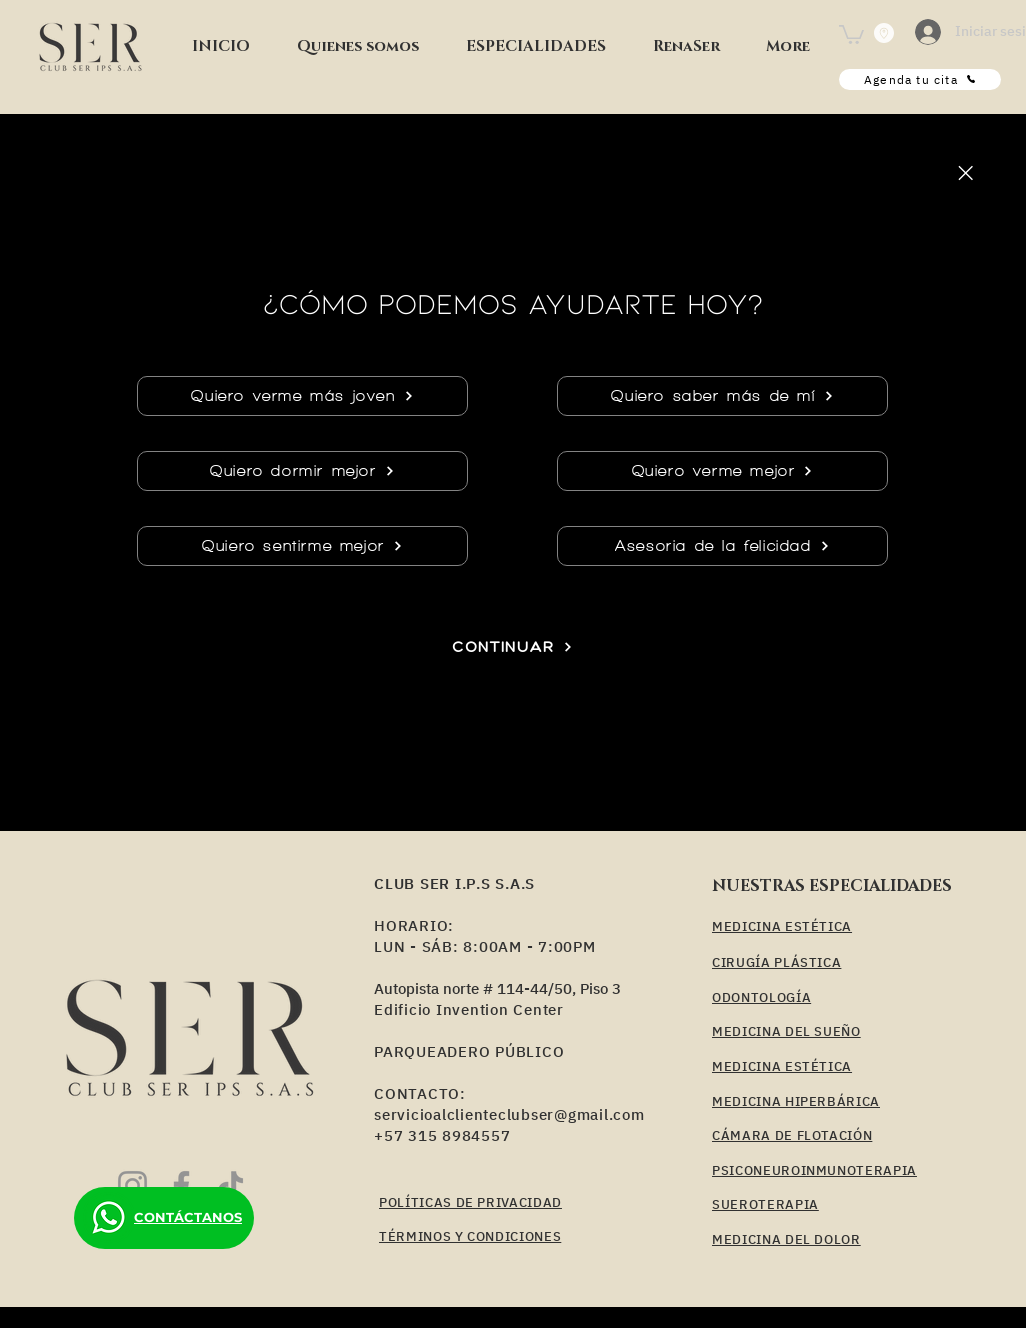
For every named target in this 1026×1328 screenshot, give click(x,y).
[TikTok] (230, 1185)
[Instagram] (132, 1185)
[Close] (965, 173)
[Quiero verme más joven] (302, 396)
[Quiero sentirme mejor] (302, 546)
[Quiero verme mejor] (722, 471)
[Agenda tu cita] (920, 79)
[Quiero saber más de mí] (722, 396)
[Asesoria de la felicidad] (722, 546)
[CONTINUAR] (512, 647)
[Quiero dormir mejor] (302, 471)
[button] (535, 47)
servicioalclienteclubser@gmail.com (509, 1114)
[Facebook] (181, 1185)
